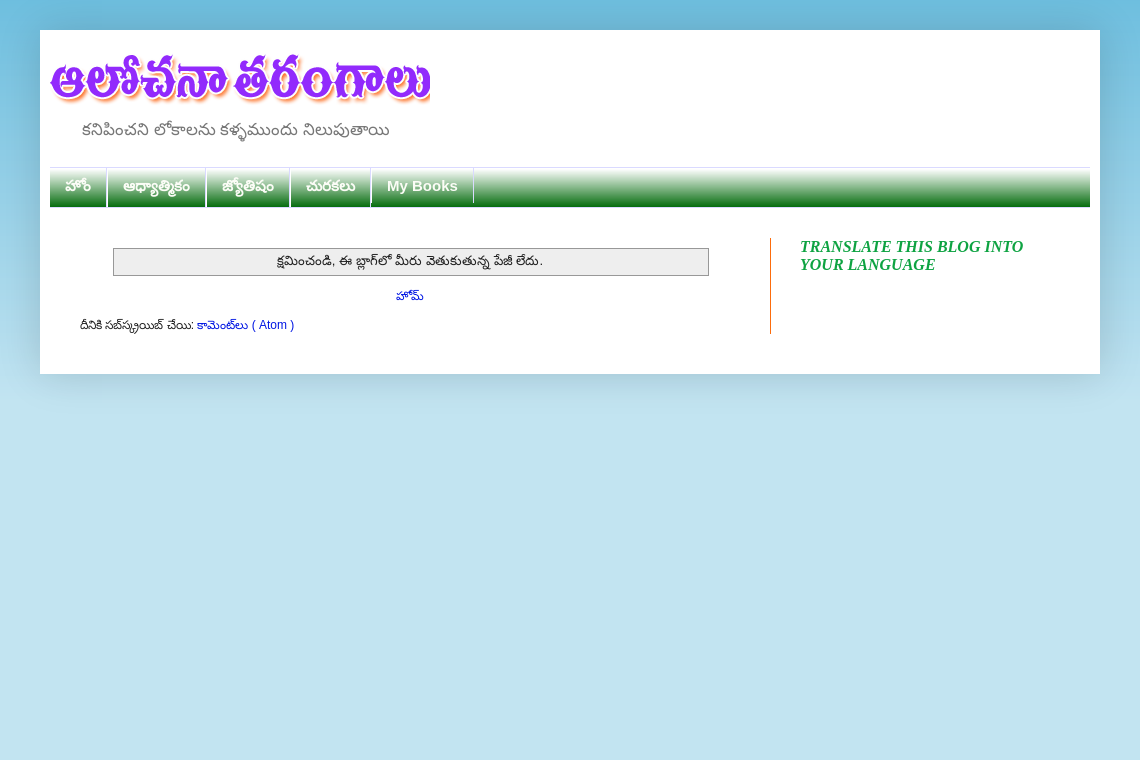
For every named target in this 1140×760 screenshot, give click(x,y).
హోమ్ (410, 296)
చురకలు (330, 185)
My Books (422, 185)
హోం (78, 185)
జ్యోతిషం (248, 185)
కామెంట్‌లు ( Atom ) (245, 325)
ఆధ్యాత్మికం (156, 185)
